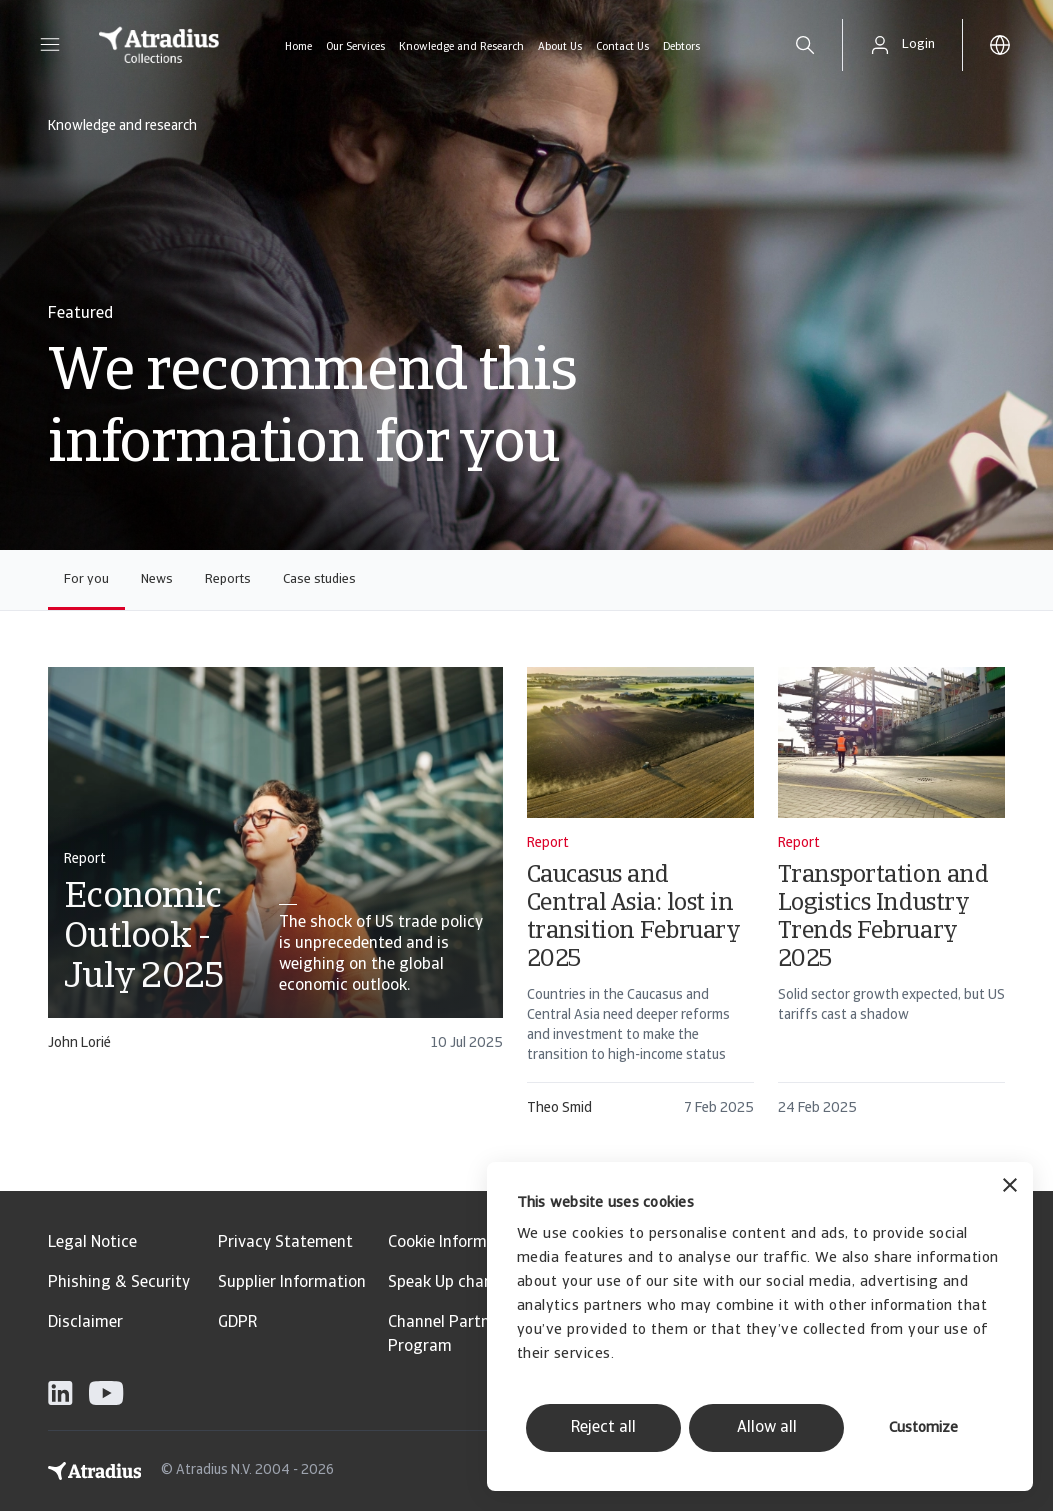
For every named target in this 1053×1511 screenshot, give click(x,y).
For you (86, 579)
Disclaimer (85, 1323)
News (157, 579)
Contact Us (622, 47)
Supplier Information (292, 1283)
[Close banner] (1010, 1187)
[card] (275, 868)
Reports (228, 579)
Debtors (681, 47)
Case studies (319, 579)
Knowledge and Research (461, 47)
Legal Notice (92, 1243)
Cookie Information (456, 1243)
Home (298, 47)
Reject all (603, 1428)
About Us (560, 47)
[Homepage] (159, 45)
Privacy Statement (285, 1243)
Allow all (767, 1428)
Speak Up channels (455, 1283)
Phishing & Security (119, 1283)
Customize (923, 1428)
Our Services (355, 47)
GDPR (237, 1323)
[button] (50, 45)
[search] (805, 45)
